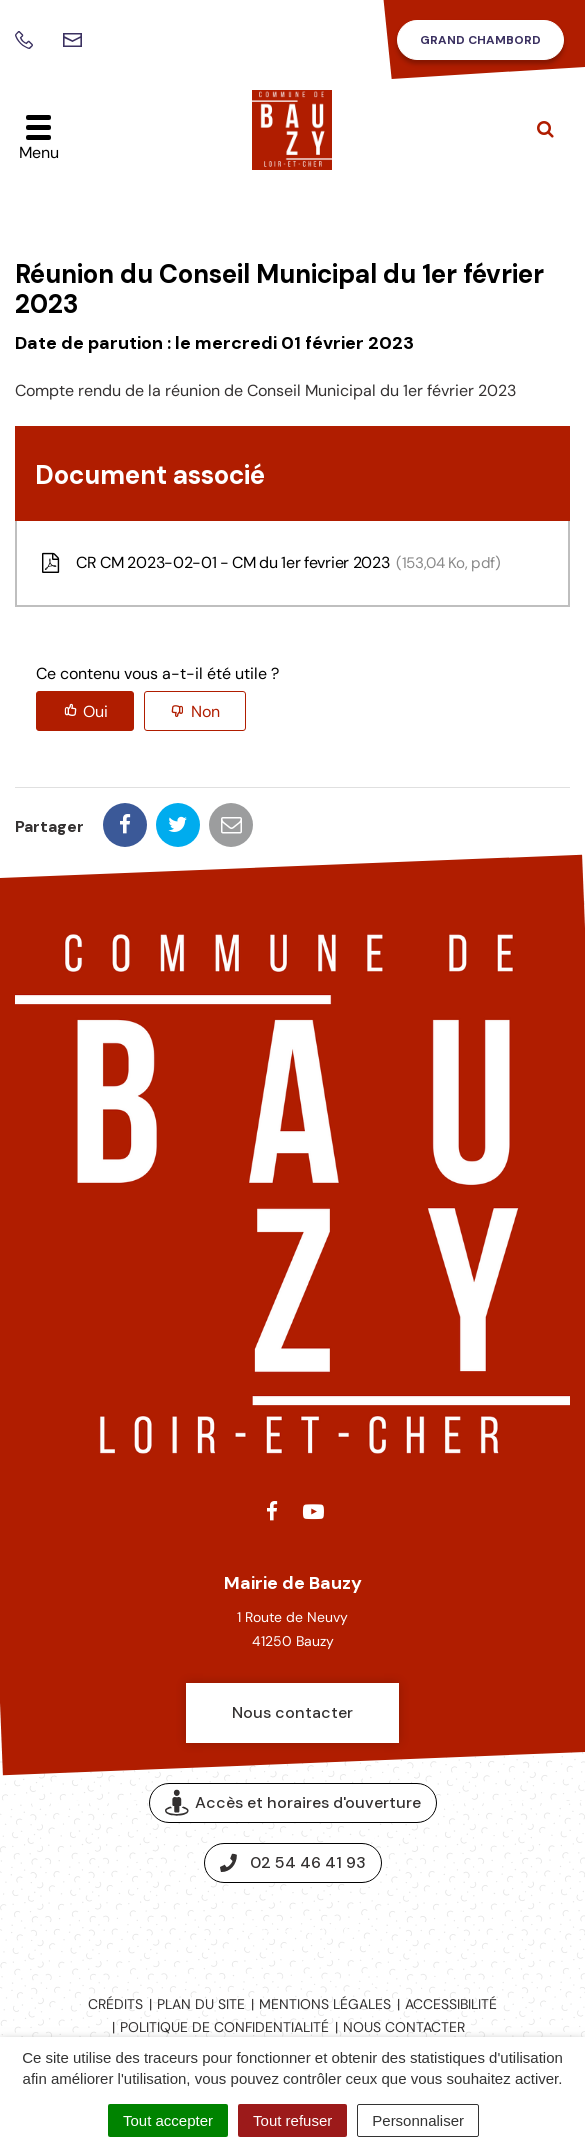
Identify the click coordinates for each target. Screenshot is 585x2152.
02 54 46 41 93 (293, 1862)
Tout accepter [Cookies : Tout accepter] (168, 2120)
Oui (95, 711)
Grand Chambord (480, 40)
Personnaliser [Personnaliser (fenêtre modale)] (418, 2120)
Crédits (115, 2004)
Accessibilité (451, 2004)
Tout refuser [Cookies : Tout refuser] (292, 2120)
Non (205, 711)
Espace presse (292, 1930)
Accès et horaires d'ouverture (293, 1802)
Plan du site (201, 2004)
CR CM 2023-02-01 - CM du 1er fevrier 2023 (269, 563)
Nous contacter (292, 1712)
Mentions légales (325, 2004)
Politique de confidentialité (224, 2027)
